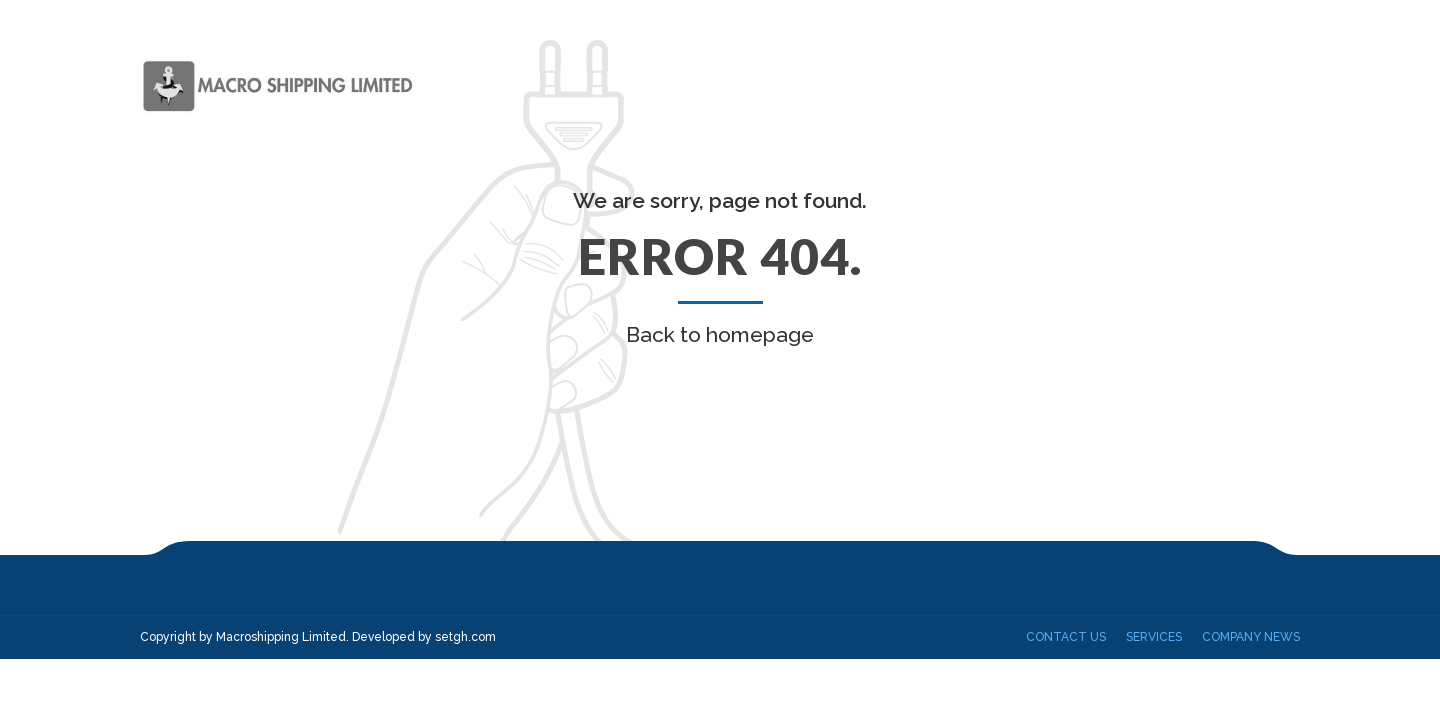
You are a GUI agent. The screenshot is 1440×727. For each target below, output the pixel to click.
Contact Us (1253, 85)
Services (937, 85)
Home (751, 85)
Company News (1251, 637)
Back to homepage (720, 334)
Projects (1141, 85)
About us (839, 85)
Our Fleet (1037, 85)
